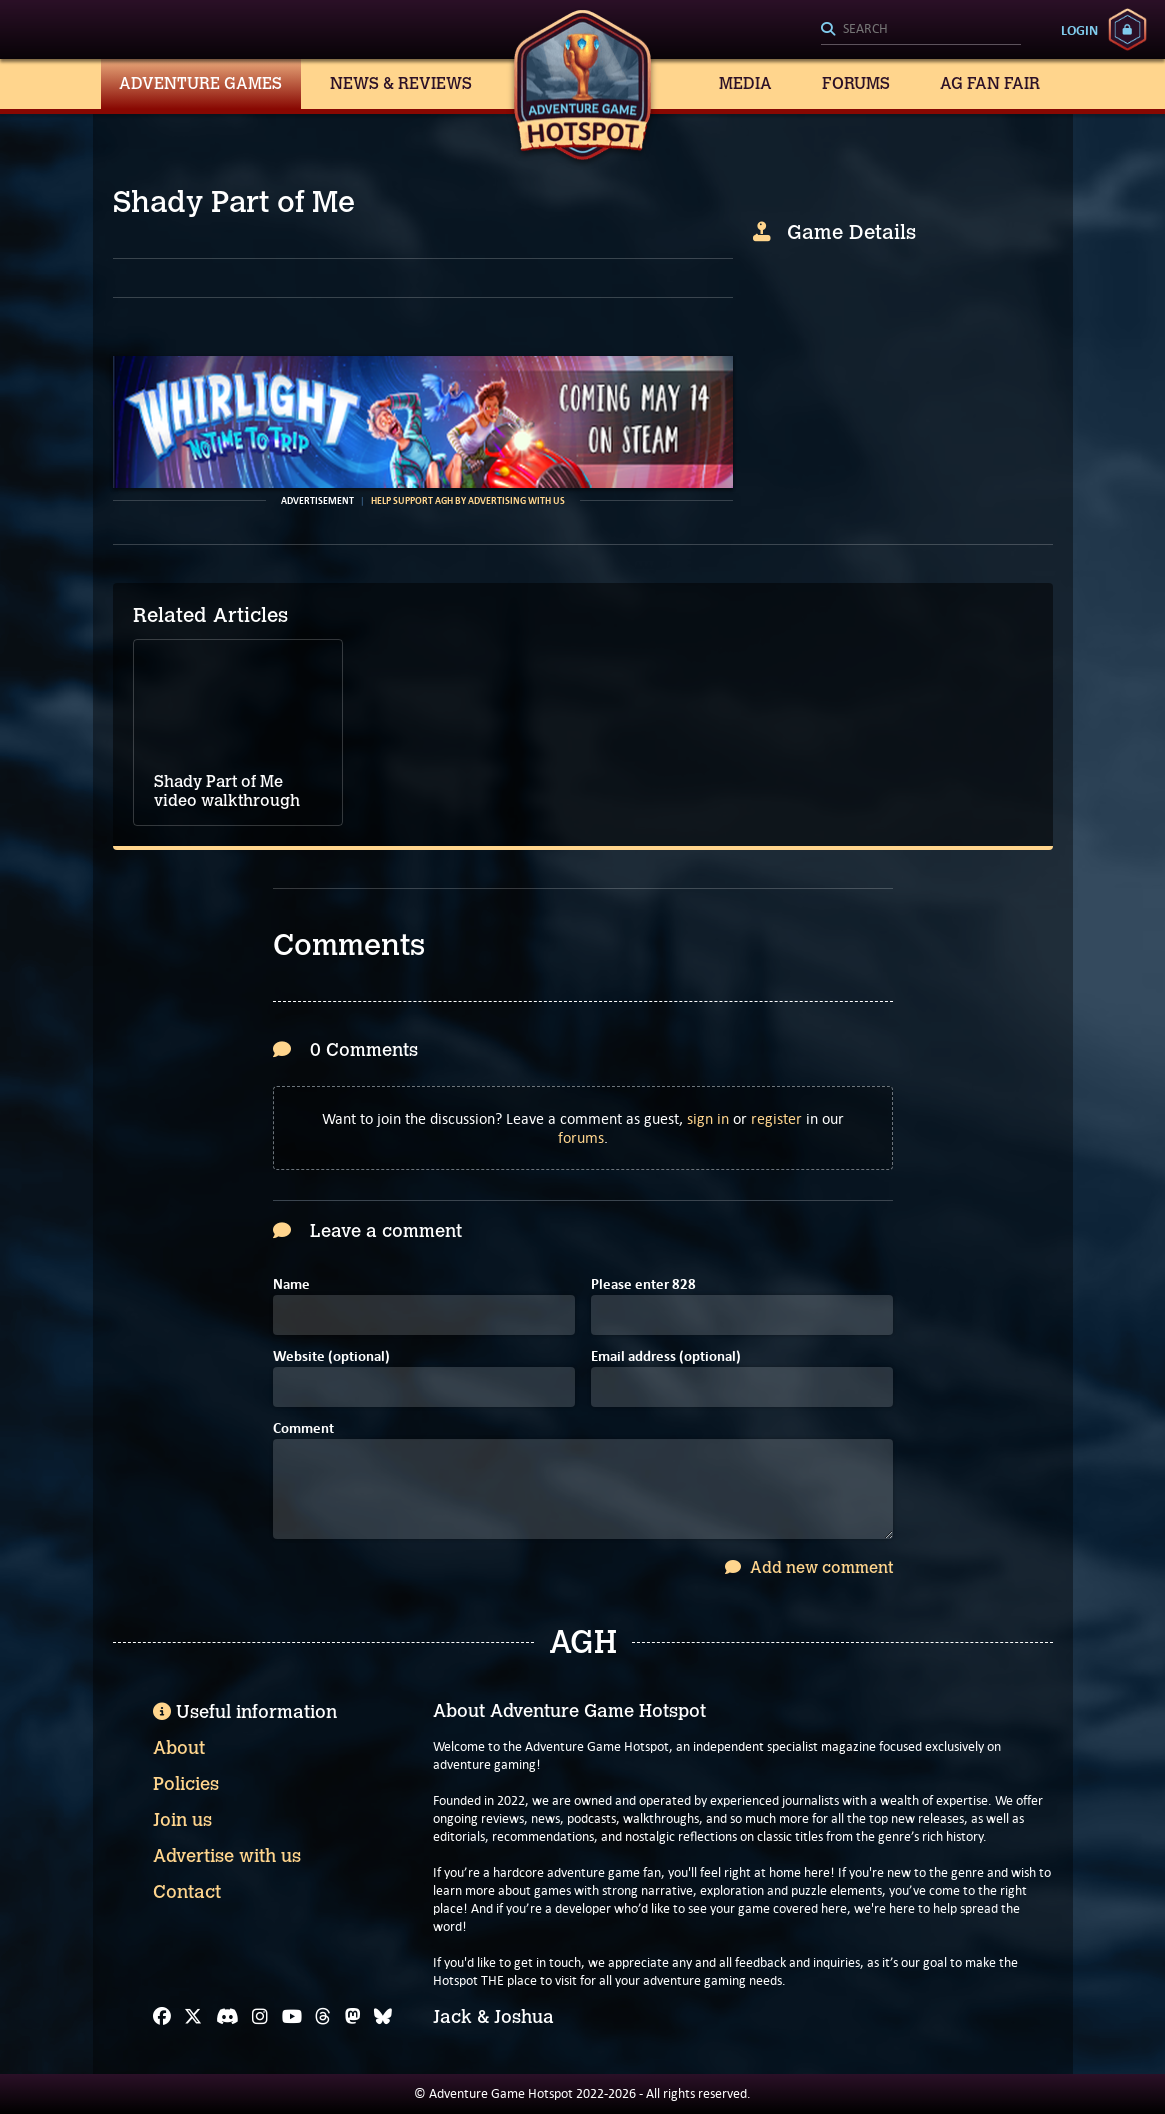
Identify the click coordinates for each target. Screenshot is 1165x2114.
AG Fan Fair (990, 83)
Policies (186, 1784)
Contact (187, 1892)
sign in (708, 1118)
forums (581, 1137)
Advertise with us (227, 1856)
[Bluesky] (383, 2017)
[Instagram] (260, 2017)
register (776, 1118)
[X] (193, 2017)
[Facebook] (162, 2017)
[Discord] (227, 2017)
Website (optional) (331, 1357)
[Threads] (323, 2017)
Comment (303, 1429)
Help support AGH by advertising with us (468, 501)
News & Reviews (401, 83)
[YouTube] (292, 2017)
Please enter (643, 1285)
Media (745, 83)
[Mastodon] (353, 2017)
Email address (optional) (666, 1357)
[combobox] (921, 30)
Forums (856, 83)
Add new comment (809, 1567)
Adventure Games (200, 83)
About (179, 1748)
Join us (182, 1820)
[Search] (921, 30)
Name (291, 1285)
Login (1079, 30)
